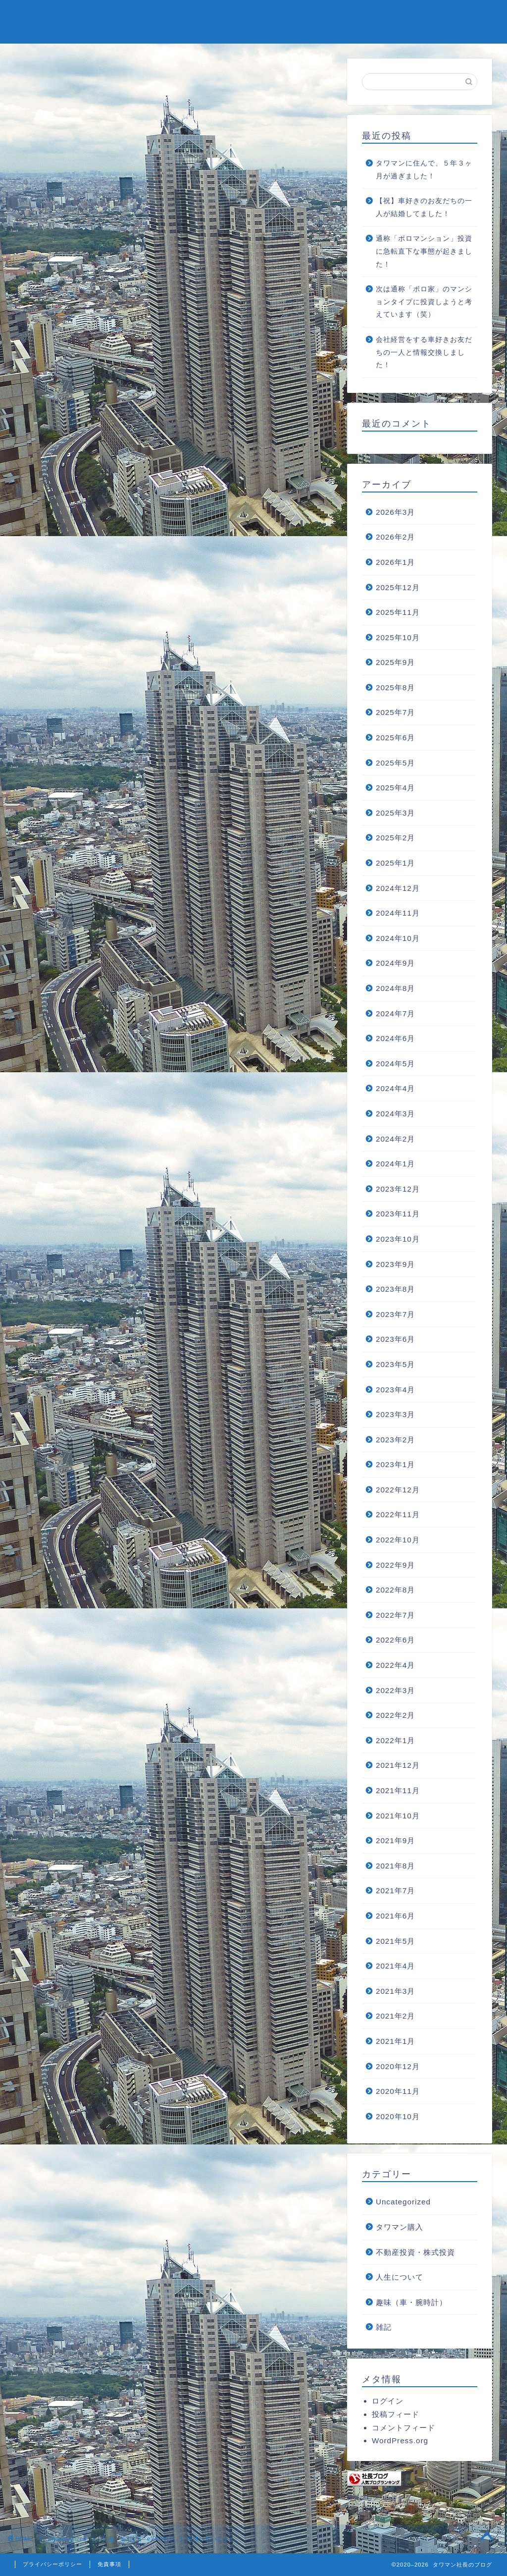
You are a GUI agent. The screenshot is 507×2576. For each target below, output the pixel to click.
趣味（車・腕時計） (411, 2302)
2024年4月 (395, 1088)
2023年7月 (395, 1314)
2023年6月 (395, 1339)
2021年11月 (398, 1790)
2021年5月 (395, 1941)
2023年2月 (395, 1439)
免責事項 (109, 2564)
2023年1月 (395, 1464)
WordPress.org (400, 2440)
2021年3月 (395, 1991)
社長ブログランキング (379, 2497)
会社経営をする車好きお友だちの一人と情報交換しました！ (424, 352)
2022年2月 (395, 1715)
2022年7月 (395, 1615)
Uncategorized (52, 77)
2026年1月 (395, 562)
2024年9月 (395, 963)
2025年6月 (395, 737)
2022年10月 (398, 1539)
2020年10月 (398, 2116)
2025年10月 (398, 637)
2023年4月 (395, 1389)
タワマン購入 (399, 2227)
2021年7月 (395, 1890)
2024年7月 (395, 1013)
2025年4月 (395, 787)
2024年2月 (395, 1139)
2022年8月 (395, 1590)
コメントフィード (403, 2427)
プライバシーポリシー (52, 2564)
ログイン (388, 2401)
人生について (399, 2277)
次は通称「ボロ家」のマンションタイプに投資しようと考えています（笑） (424, 301)
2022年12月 (398, 1489)
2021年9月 (395, 1840)
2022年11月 (398, 1514)
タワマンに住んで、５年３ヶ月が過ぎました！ (424, 170)
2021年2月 (395, 2016)
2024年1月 (395, 1163)
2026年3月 (395, 512)
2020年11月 (398, 2091)
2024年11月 (398, 913)
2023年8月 (395, 1289)
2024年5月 (395, 1063)
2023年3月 (395, 1414)
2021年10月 (398, 1815)
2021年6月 (395, 1916)
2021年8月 (395, 1866)
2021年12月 (398, 1765)
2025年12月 (398, 587)
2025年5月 (395, 763)
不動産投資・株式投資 (415, 2252)
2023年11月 (398, 1213)
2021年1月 (395, 2041)
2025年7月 (395, 712)
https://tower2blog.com (127, 1505)
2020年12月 (398, 2066)
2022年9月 (395, 1565)
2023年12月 (398, 1189)
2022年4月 (395, 1665)
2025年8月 (395, 687)
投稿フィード (395, 2414)
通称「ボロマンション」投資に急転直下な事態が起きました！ (424, 251)
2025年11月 (398, 612)
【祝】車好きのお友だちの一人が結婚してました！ (424, 207)
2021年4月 (395, 1966)
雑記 (384, 2327)
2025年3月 (395, 813)
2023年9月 (395, 1264)
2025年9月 (395, 662)
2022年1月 (395, 1740)
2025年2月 (395, 837)
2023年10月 (398, 1239)
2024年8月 (395, 988)
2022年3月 (395, 1690)
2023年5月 (395, 1364)
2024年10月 (398, 938)
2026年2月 (395, 537)
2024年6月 (395, 1038)
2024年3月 (395, 1113)
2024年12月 (398, 888)
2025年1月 (395, 863)
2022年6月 (395, 1640)
